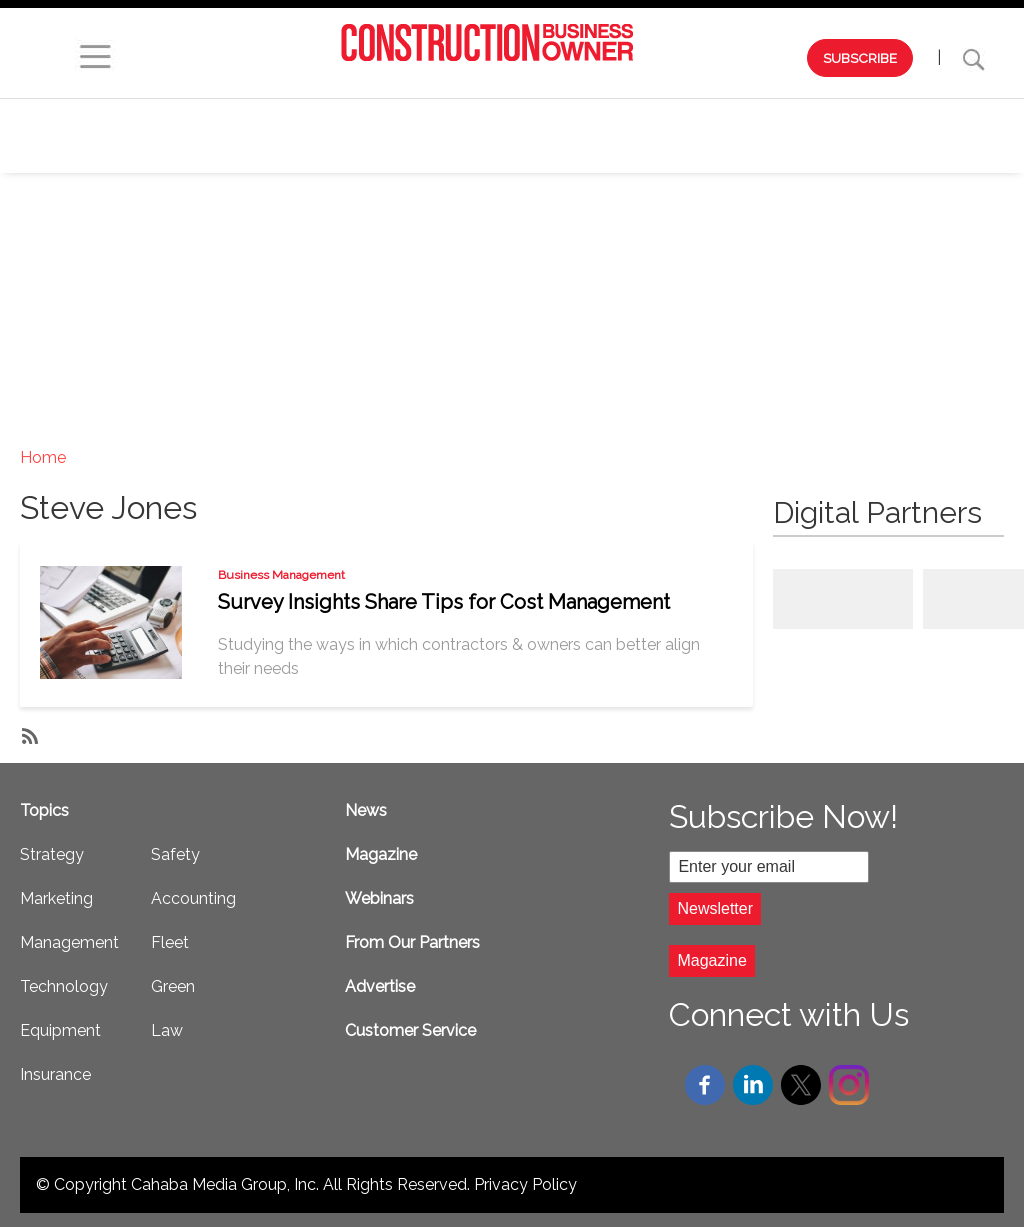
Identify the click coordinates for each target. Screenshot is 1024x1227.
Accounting (193, 898)
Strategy (387, 117)
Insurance (55, 1074)
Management (640, 117)
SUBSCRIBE (860, 58)
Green (173, 986)
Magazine (381, 854)
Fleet (170, 942)
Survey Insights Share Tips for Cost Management (444, 602)
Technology (781, 117)
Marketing (507, 117)
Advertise (380, 986)
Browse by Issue (132, 117)
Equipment (913, 117)
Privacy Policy (525, 1184)
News (366, 810)
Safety (512, 154)
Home (43, 457)
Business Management (281, 575)
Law (167, 1030)
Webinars (272, 117)
